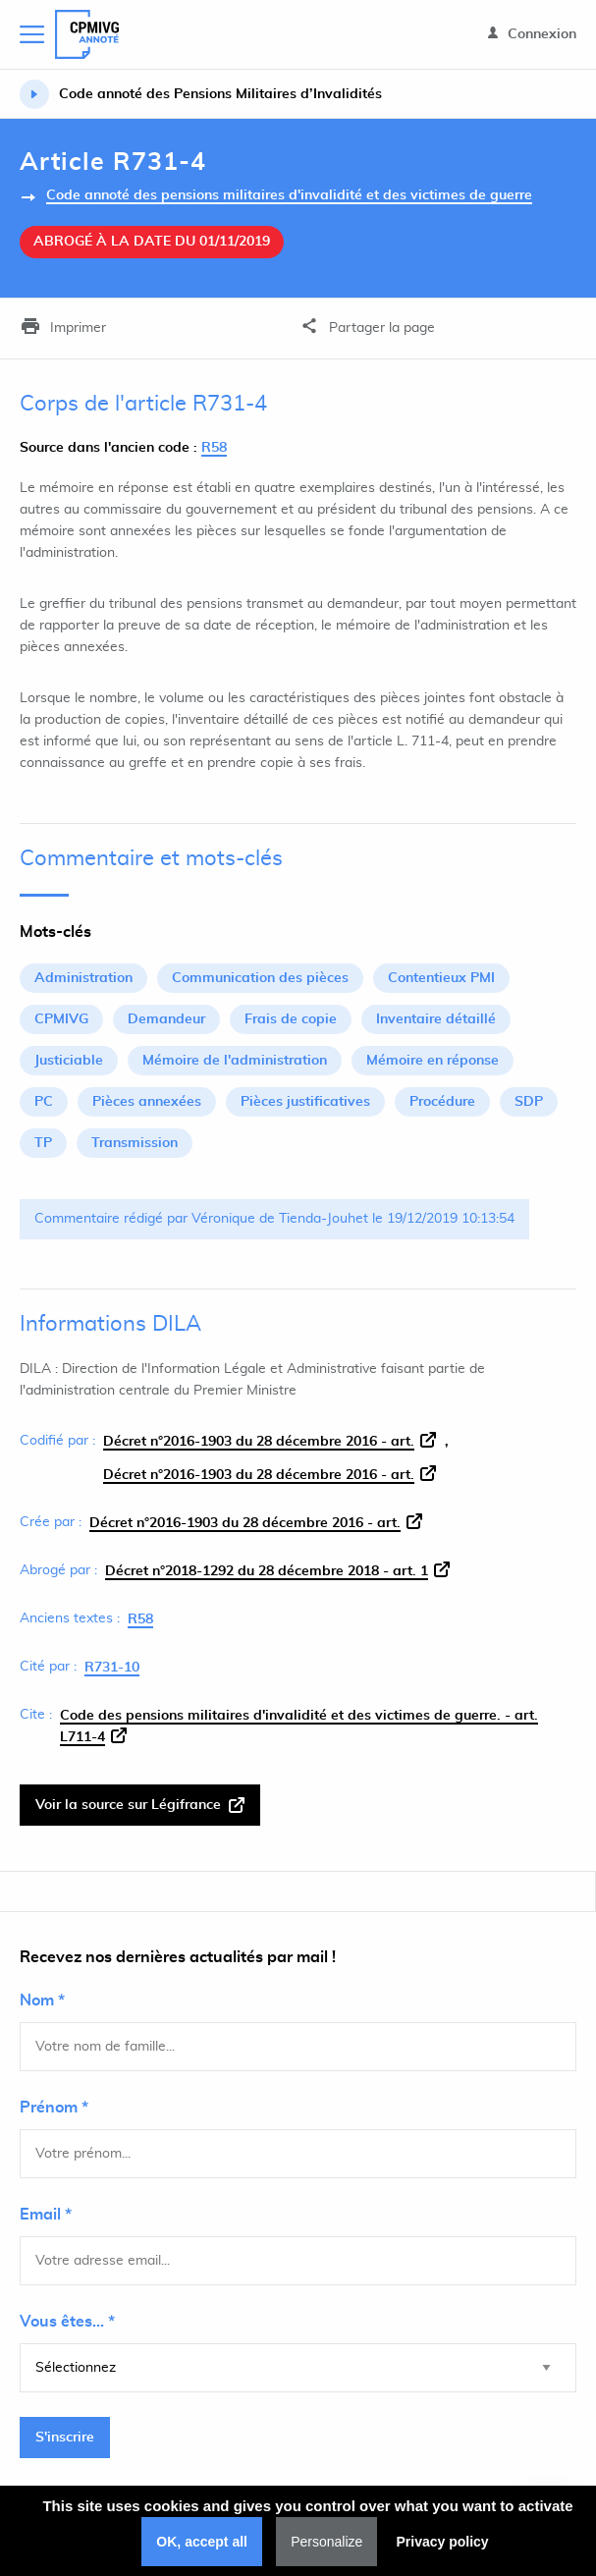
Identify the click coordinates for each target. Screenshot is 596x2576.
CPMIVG (61, 1019)
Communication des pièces (260, 978)
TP (43, 1143)
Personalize (326, 2541)
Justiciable (68, 1061)
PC (43, 1102)
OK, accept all (201, 2541)
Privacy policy (442, 2541)
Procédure (442, 1102)
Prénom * (54, 2107)
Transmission (134, 1143)
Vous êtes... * (67, 2321)
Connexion (532, 34)
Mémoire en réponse (432, 1061)
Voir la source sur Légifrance (139, 1805)
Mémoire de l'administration (234, 1061)
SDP (529, 1102)
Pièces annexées (146, 1102)
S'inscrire (64, 2437)
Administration (83, 978)
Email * (46, 2214)
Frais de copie (290, 1019)
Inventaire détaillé (436, 1019)
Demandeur (166, 1019)
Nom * (42, 2000)
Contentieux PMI (441, 978)
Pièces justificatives (305, 1102)
